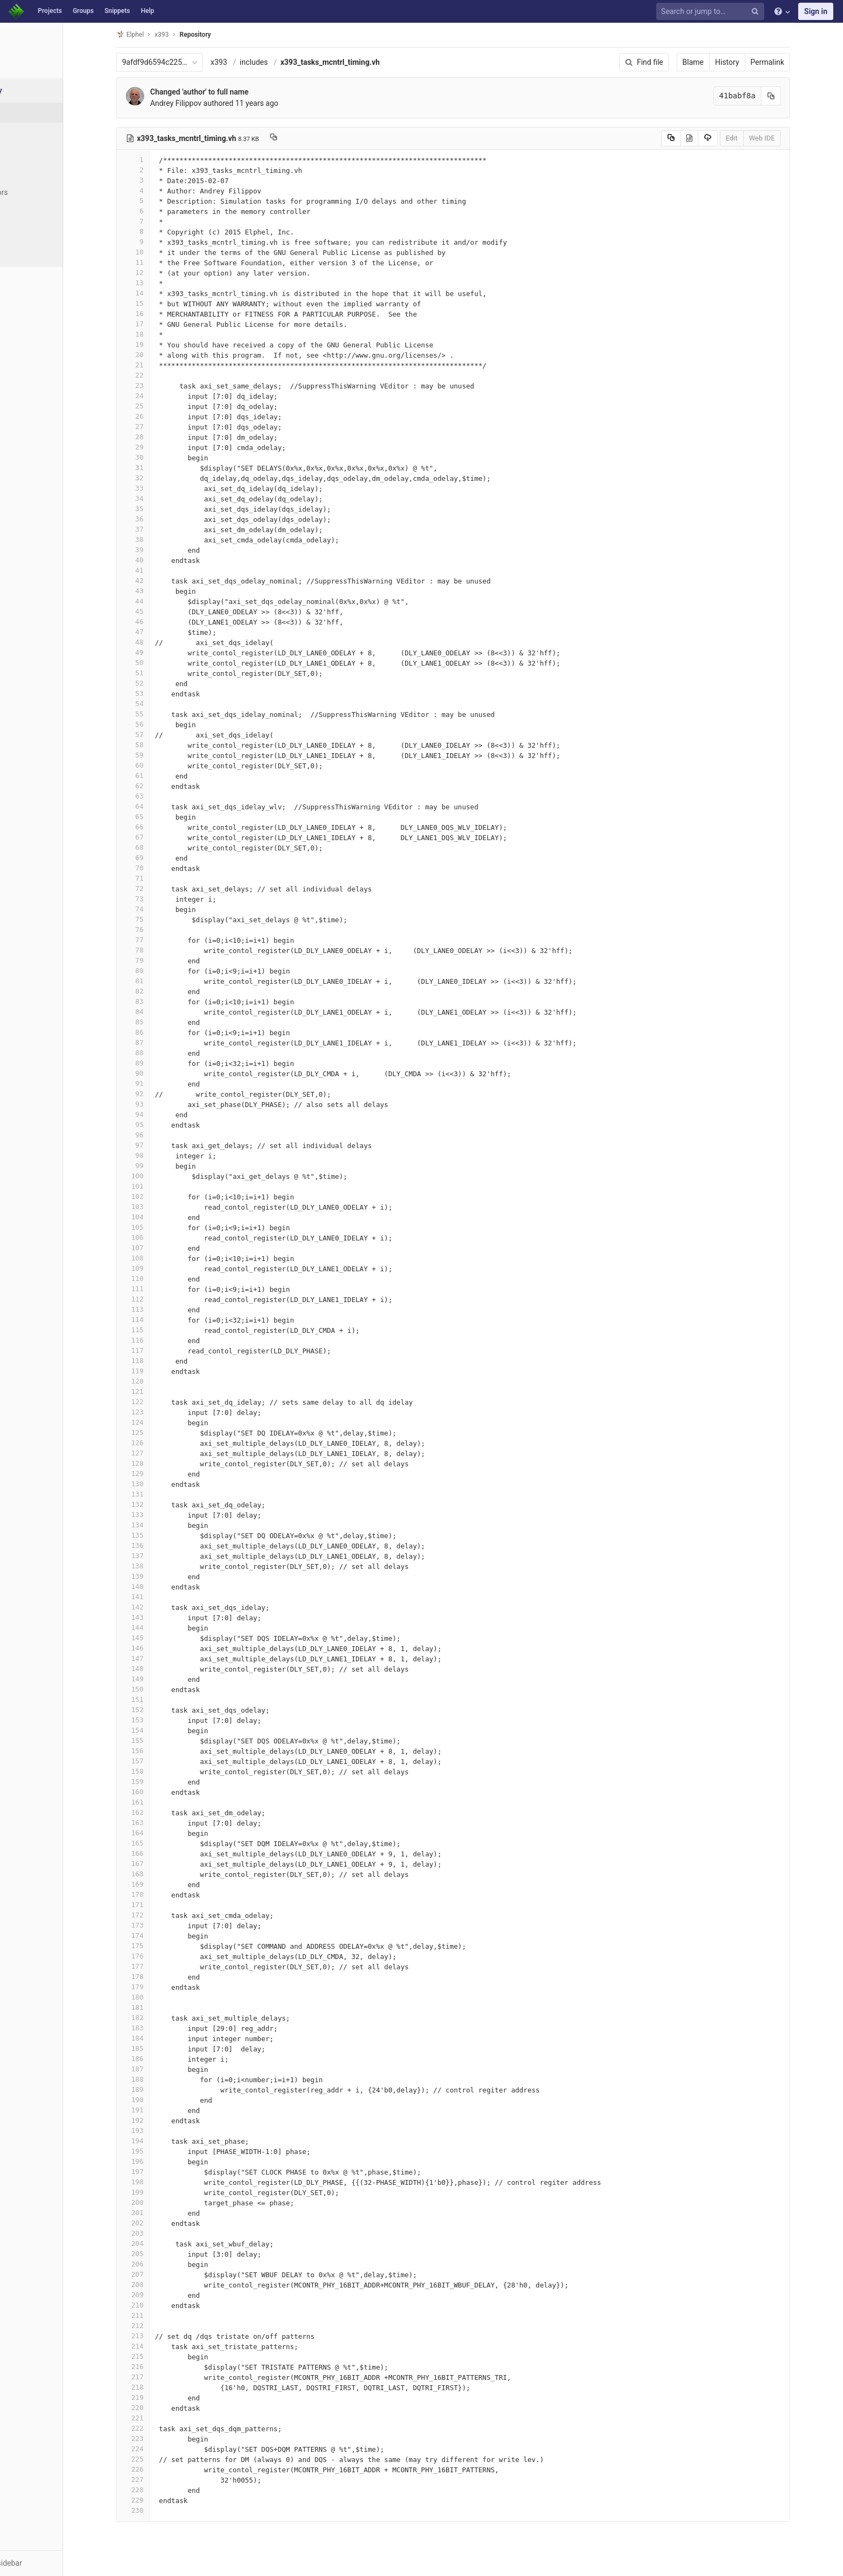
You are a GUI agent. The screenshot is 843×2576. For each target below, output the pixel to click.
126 (161, 1443)
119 (161, 1371)
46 (161, 622)
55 (161, 714)
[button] (59, 2563)
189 (161, 2089)
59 (161, 755)
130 (161, 1484)
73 (161, 899)
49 (161, 652)
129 (161, 1474)
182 (161, 2018)
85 (161, 1022)
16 (161, 314)
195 (161, 2151)
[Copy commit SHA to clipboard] (799, 95)
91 (161, 1083)
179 (161, 1987)
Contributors (43, 192)
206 (161, 2264)
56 (161, 724)
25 (161, 406)
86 (161, 1032)
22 (161, 375)
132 (161, 1504)
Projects (50, 11)
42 (161, 580)
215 (161, 2356)
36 (161, 519)
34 (161, 498)
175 (161, 1946)
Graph (32, 212)
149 (161, 1679)
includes (281, 62)
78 (161, 950)
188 (161, 2079)
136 (161, 1545)
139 (161, 1576)
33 (161, 488)
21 (161, 365)
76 (161, 929)
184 (161, 2038)
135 (161, 1535)
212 (161, 2326)
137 (161, 1556)
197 (161, 2172)
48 (161, 642)
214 (161, 2346)
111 (161, 1289)
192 (161, 2120)
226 (161, 2469)
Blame (720, 62)
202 (161, 2223)
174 (161, 1935)
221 (161, 2418)
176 (161, 1956)
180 (161, 1997)
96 (161, 1135)
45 (161, 611)
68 (161, 847)
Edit (759, 138)
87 (161, 1042)
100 (161, 1176)
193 (161, 2130)
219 (161, 2397)
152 (161, 1710)
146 (161, 1648)
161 (161, 1802)
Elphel (158, 34)
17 (161, 324)
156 (161, 1751)
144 (161, 1628)
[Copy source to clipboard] (699, 138)
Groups (83, 11)
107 (161, 1248)
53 (161, 693)
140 (161, 1586)
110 (161, 1278)
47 (161, 632)
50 (161, 663)
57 (161, 734)
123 (161, 1412)
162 (161, 1812)
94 (161, 1114)
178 (161, 1977)
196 (161, 2161)
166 (161, 1853)
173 (161, 1925)
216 (161, 2367)
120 (161, 1381)
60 (161, 765)
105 (161, 1227)
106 (161, 1237)
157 (161, 1761)
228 (161, 2490)
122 (161, 1402)
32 (161, 478)
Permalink (795, 62)
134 (161, 1525)
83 (161, 1001)
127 (161, 1453)
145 (161, 1638)
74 (161, 909)
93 (161, 1104)
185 (161, 2048)
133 (161, 1515)
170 (161, 1894)
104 (161, 1217)
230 (161, 2510)
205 (161, 2254)
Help (147, 11)
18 (161, 334)
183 (161, 2028)
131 (161, 1494)
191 (161, 2110)
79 (161, 960)
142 (161, 1607)
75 (161, 919)
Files (30, 112)
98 (161, 1155)
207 (161, 2274)
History (755, 62)
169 (161, 1884)
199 (161, 2192)
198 (161, 2182)
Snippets (117, 11)
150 (161, 1689)
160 (161, 1792)
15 (161, 303)
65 (161, 817)
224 (161, 2449)
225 (161, 2459)
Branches (37, 152)
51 (161, 673)
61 (161, 776)
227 (161, 2480)
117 (161, 1350)
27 (161, 426)
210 (161, 2305)
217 (161, 2377)
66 (161, 827)
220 (161, 2408)
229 (161, 2500)
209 (161, 2295)
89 (161, 1063)
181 (161, 2007)
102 (161, 1196)
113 (161, 1309)
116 (161, 1340)
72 (161, 888)
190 (161, 2100)
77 (161, 940)
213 (161, 2336)
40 (161, 560)
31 (161, 468)
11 (161, 262)
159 (161, 1781)
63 (161, 796)
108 (161, 1258)
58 (161, 745)
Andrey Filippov (204, 103)
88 (161, 1053)
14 (161, 293)
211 (161, 2315)
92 (161, 1094)
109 (161, 1268)
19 (161, 344)
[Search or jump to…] (712, 11)
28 (161, 437)
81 (161, 981)
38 (161, 539)
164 (161, 1833)
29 (161, 447)
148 (161, 1669)
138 (161, 1566)
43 (161, 591)
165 (161, 1843)
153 (161, 1720)
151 (161, 1699)
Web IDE (789, 138)
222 (161, 2428)
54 (161, 704)
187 (161, 2069)
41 (161, 570)
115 (161, 1330)
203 (161, 2233)
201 (161, 2213)
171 (161, 1905)
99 (161, 1166)
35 (161, 509)
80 (161, 971)
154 (161, 1730)
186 (161, 2059)
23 (161, 385)
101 (161, 1186)
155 (161, 1740)
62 (161, 786)
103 (161, 1207)
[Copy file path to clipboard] (301, 138)
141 (161, 1597)
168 (161, 1874)
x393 (247, 62)
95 (161, 1125)
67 (161, 837)
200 (161, 2202)
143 (161, 1617)
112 (161, 1299)
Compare (37, 232)
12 (161, 273)
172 (161, 1915)
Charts (33, 252)
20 (161, 355)
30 (161, 457)
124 (161, 1422)
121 (161, 1391)
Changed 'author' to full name (227, 92)
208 (161, 2284)
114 (161, 1320)
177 (161, 1966)
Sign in (815, 11)
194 (161, 2141)
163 (161, 1823)
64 (161, 806)
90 (161, 1073)
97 (161, 1145)
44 (161, 601)
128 (161, 1463)
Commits (37, 132)
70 (161, 868)
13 (161, 283)
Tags (30, 172)
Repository (223, 34)
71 (161, 878)
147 (161, 1658)
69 (161, 858)
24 (161, 396)
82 (161, 991)
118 (161, 1361)
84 (161, 1012)
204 (161, 2243)
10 (161, 252)
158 (161, 1771)
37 (161, 529)
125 (161, 1432)
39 (161, 550)
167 (161, 1864)
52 (161, 683)
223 (161, 2438)
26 (161, 416)
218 (161, 2387)
